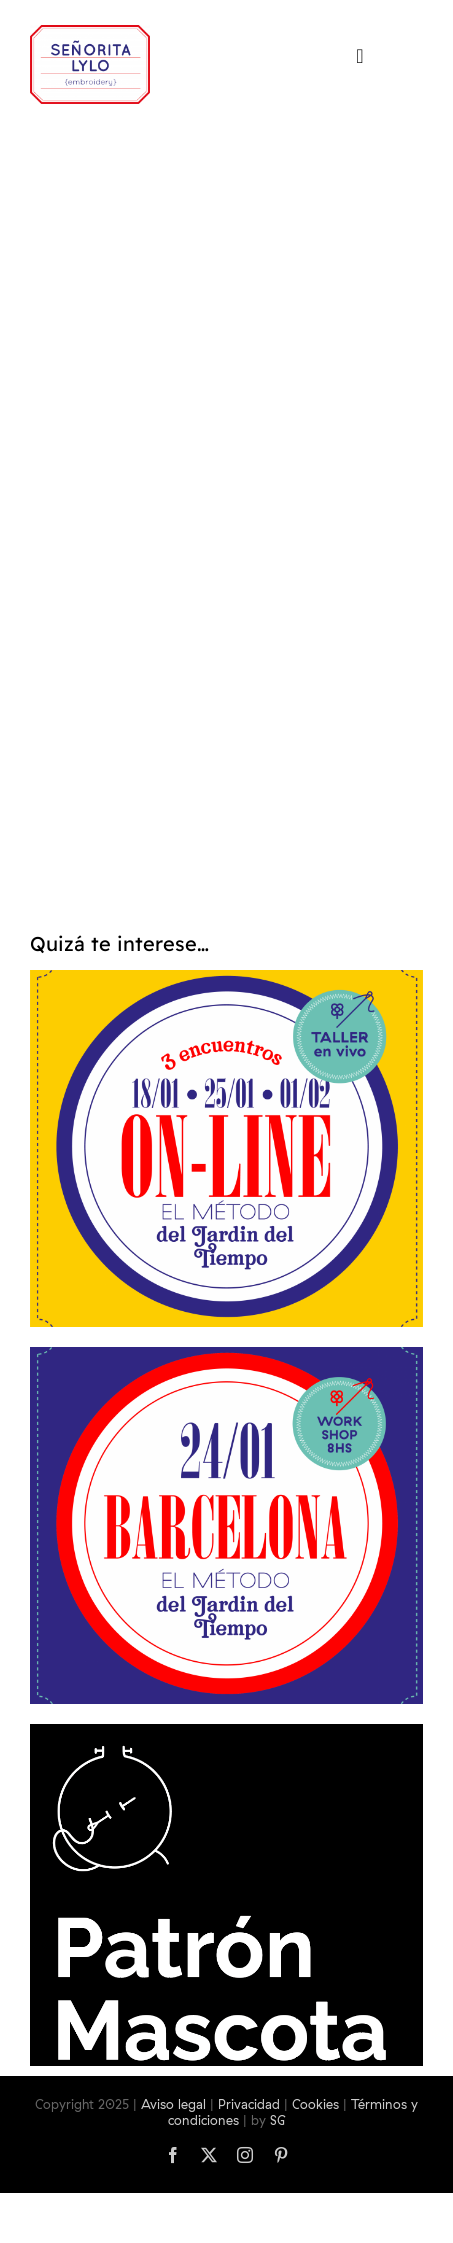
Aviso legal (173, 2104)
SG (278, 2120)
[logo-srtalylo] (90, 33)
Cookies (315, 2104)
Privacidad (249, 2104)
